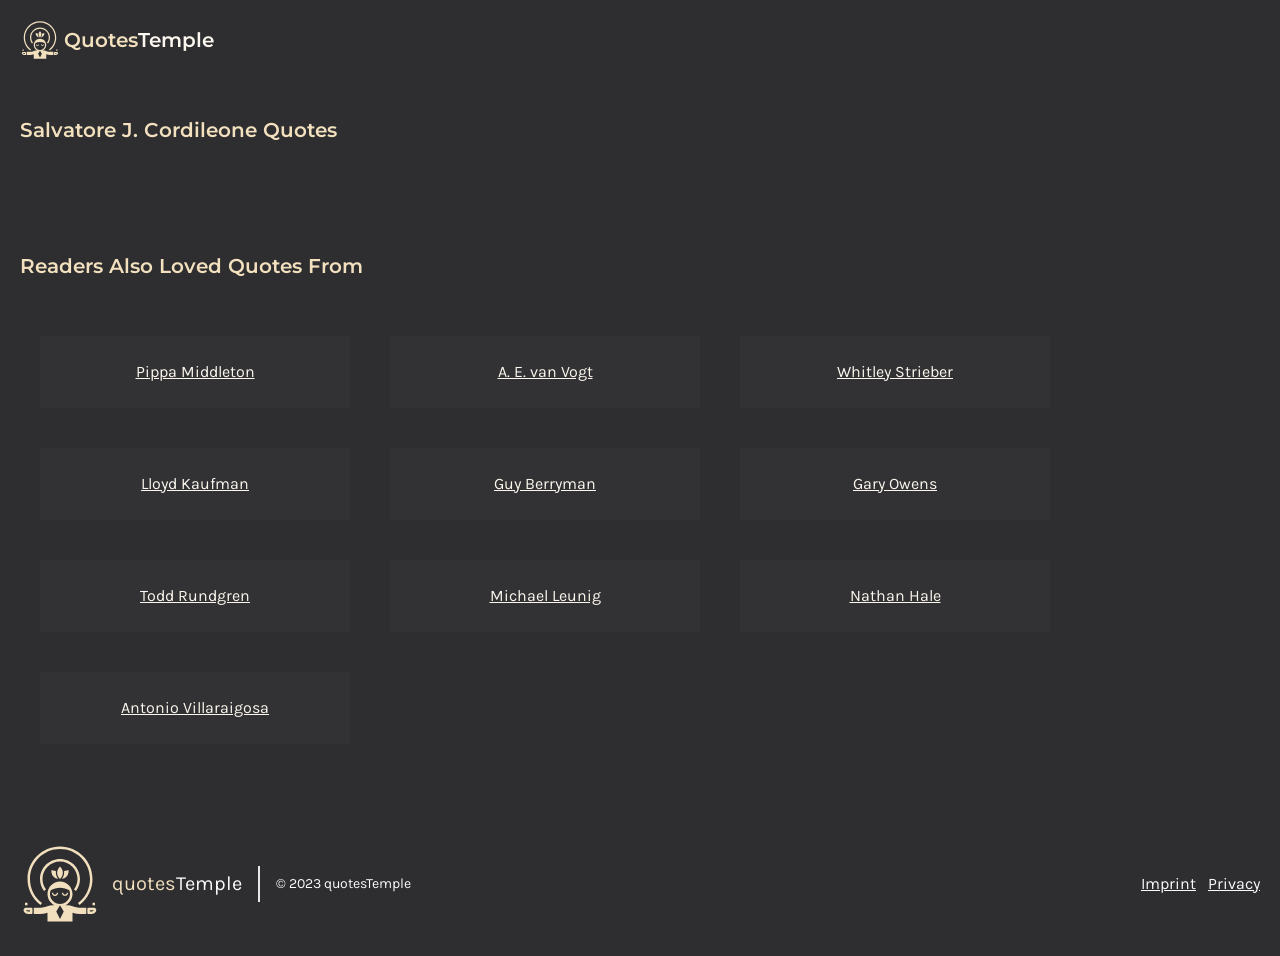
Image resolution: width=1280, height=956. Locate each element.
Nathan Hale (895, 595)
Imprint (1168, 883)
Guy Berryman (545, 483)
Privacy (1234, 883)
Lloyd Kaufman (195, 483)
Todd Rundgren (195, 595)
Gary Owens (895, 483)
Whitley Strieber (895, 371)
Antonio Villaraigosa (195, 707)
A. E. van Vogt (545, 371)
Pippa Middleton (195, 371)
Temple (139, 40)
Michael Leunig (545, 595)
